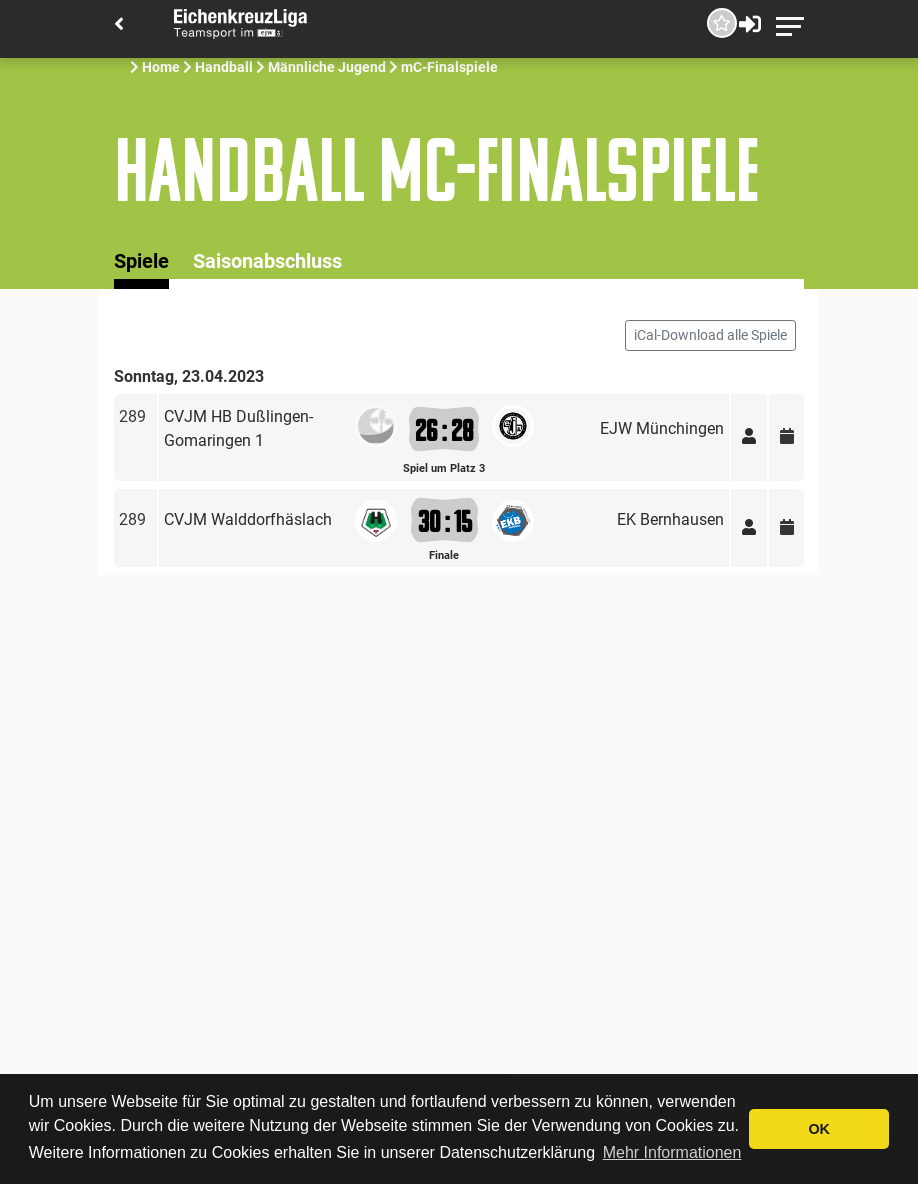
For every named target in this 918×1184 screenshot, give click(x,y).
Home (161, 67)
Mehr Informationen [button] (672, 1152)
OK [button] (819, 1129)
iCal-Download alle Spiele (710, 335)
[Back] (119, 25)
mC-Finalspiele (449, 67)
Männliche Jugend (327, 67)
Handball (224, 67)
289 (132, 416)
